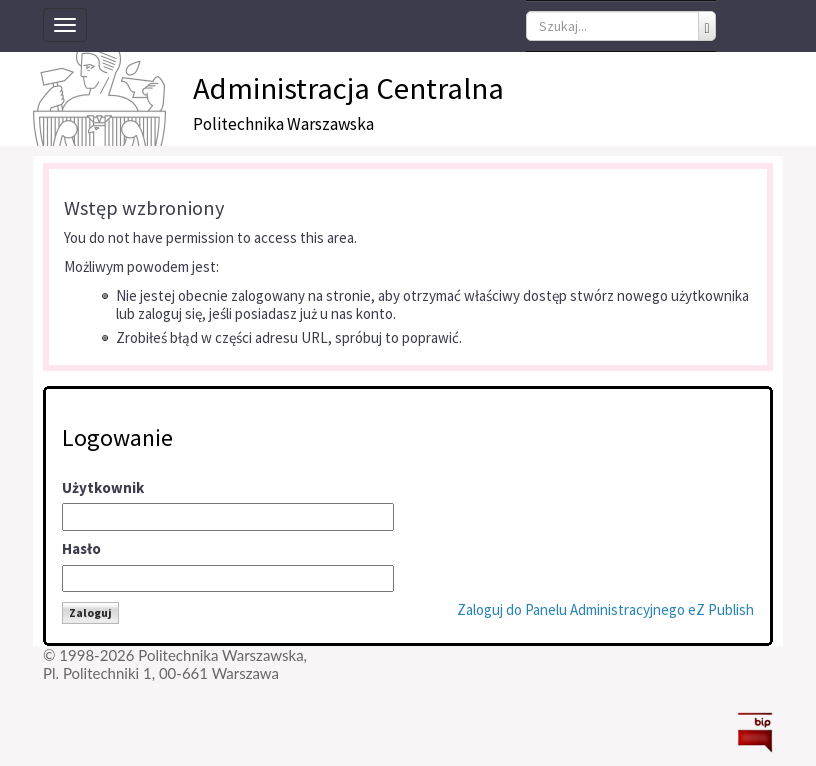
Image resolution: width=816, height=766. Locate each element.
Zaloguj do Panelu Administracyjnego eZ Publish (605, 609)
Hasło (81, 548)
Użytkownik (103, 487)
